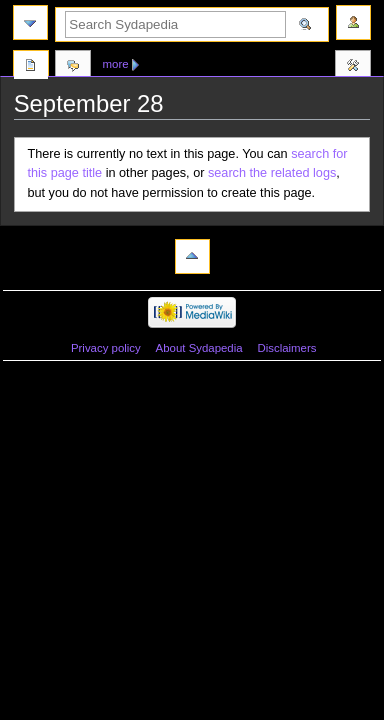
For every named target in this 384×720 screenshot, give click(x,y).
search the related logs (272, 173)
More (116, 64)
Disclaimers (286, 348)
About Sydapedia (199, 348)
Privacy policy (106, 348)
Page (31, 67)
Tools (353, 67)
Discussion (73, 67)
